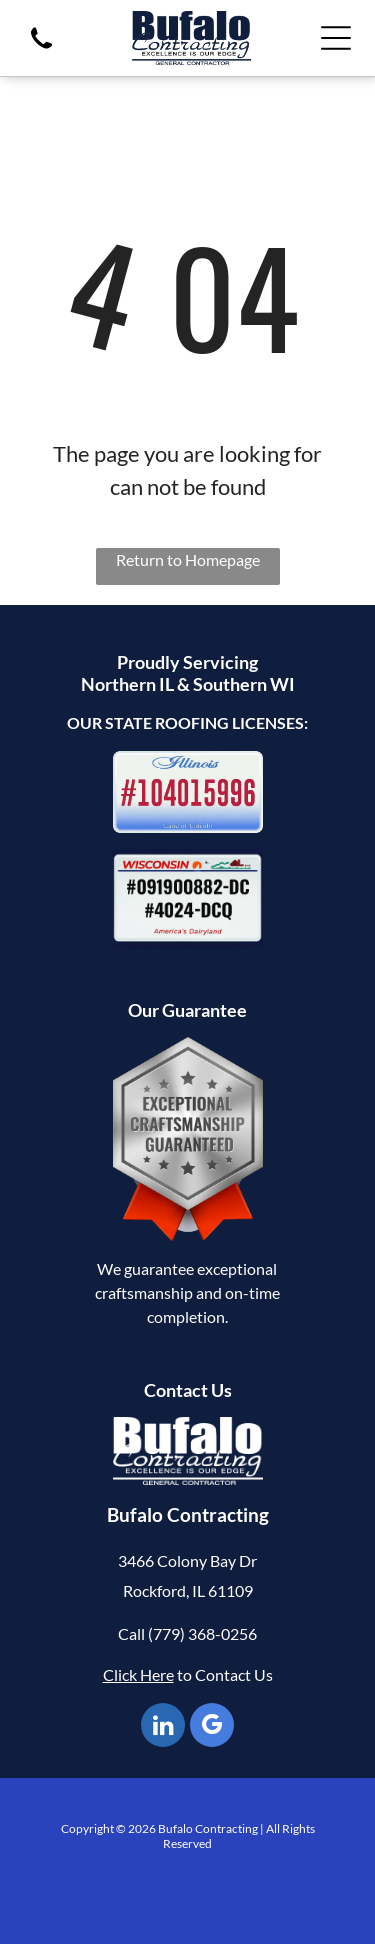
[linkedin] (163, 1727)
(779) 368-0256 (202, 1633)
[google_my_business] (212, 1727)
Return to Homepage (188, 559)
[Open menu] (336, 38)
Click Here (138, 1674)
